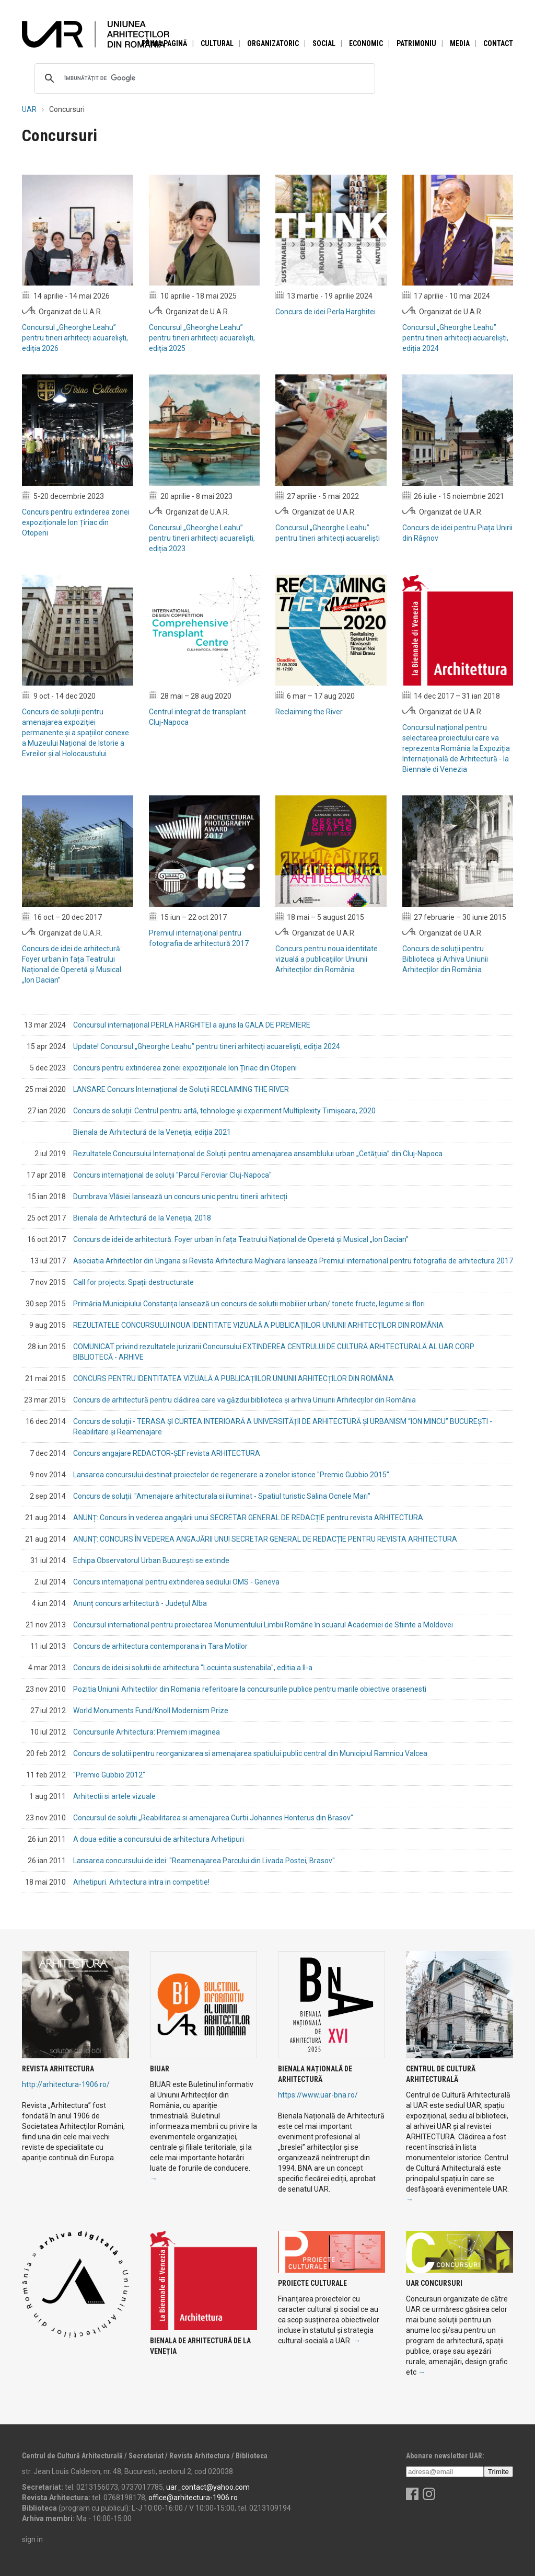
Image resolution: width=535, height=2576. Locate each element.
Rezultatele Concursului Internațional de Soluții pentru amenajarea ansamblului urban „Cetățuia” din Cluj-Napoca (258, 1153)
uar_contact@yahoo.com (208, 2487)
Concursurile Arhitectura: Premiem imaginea (146, 1732)
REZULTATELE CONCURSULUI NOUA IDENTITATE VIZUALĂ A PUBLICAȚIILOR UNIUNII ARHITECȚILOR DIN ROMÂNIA (258, 1325)
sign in (32, 2539)
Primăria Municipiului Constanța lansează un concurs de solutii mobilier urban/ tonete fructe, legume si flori (249, 1304)
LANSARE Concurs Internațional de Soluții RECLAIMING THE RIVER (181, 1089)
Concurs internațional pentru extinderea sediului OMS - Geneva (176, 1582)
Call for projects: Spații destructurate (133, 1282)
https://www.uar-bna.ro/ (318, 2095)
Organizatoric (273, 43)
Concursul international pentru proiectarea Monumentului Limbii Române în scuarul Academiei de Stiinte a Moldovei (263, 1625)
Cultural (217, 43)
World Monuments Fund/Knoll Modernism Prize (150, 1710)
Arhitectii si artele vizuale (114, 1796)
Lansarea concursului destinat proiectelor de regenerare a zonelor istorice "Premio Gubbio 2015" (231, 1475)
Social (323, 43)
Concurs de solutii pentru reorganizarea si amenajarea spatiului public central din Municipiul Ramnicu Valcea (250, 1753)
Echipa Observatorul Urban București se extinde (151, 1560)
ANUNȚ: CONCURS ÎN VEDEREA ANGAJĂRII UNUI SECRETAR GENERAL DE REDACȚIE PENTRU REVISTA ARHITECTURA (265, 1539)
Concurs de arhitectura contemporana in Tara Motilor (160, 1646)
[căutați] (203, 78)
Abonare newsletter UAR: (445, 2456)
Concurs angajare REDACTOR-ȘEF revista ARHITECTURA (166, 1453)
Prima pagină (164, 43)
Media (460, 43)
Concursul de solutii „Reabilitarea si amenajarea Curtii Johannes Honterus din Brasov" (213, 1818)
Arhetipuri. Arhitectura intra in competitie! (141, 1882)
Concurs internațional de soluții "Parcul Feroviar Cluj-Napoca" (172, 1175)
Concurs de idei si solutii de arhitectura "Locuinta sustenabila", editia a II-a (192, 1667)
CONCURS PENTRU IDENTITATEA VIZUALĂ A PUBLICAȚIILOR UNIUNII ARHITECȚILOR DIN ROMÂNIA (233, 1378)
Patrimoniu (416, 43)
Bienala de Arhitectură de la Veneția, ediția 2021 (152, 1132)
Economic (366, 43)
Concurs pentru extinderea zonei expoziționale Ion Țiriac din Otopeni (185, 1068)
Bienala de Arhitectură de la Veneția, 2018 (142, 1218)
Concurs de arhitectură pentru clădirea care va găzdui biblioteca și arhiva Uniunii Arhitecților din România (244, 1400)
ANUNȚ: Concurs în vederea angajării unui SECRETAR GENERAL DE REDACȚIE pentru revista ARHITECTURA (248, 1517)
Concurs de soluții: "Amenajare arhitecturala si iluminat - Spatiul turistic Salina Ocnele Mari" (221, 1496)
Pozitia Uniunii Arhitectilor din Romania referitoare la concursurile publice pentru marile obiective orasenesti (249, 1689)
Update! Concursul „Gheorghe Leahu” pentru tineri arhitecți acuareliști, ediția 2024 (206, 1046)
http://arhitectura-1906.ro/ (66, 2084)
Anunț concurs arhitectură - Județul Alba (140, 1603)
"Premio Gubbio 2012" (109, 1775)
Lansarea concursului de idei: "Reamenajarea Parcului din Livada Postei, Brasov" (204, 1860)
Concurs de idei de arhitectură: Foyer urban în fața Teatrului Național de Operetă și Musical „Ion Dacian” (241, 1239)
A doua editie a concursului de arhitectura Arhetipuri (158, 1839)
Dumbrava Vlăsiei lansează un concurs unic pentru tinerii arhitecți (180, 1196)
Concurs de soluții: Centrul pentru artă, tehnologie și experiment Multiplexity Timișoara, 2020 (224, 1111)
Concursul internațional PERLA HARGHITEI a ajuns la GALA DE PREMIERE (191, 1025)
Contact (498, 43)
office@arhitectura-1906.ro (193, 2497)
